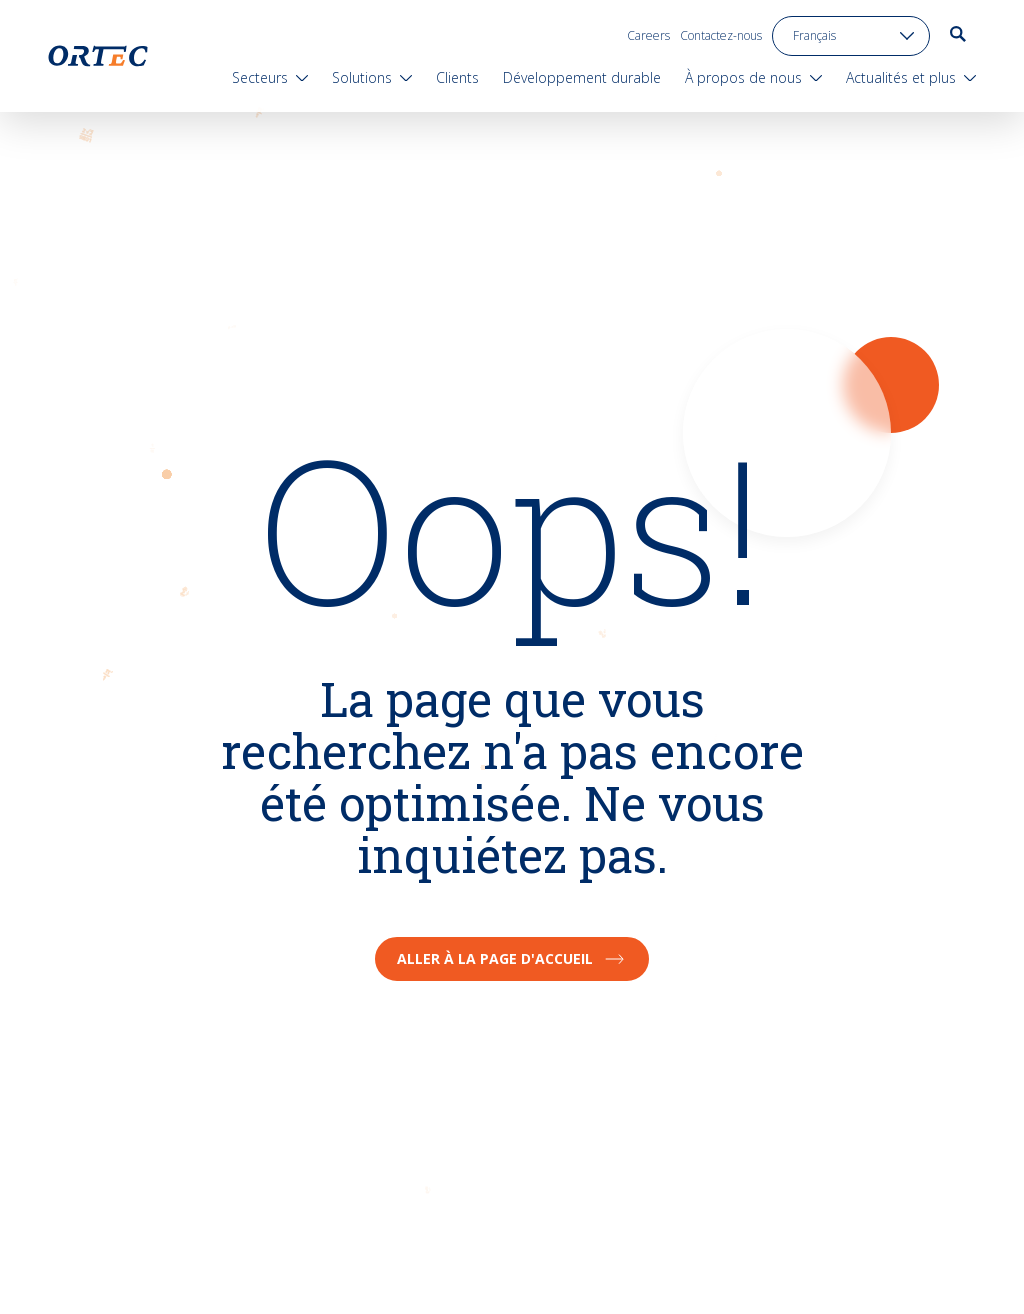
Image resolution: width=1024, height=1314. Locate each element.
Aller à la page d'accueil (512, 958)
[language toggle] (851, 36)
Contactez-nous (721, 35)
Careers (648, 35)
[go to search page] (958, 34)
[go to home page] (98, 56)
